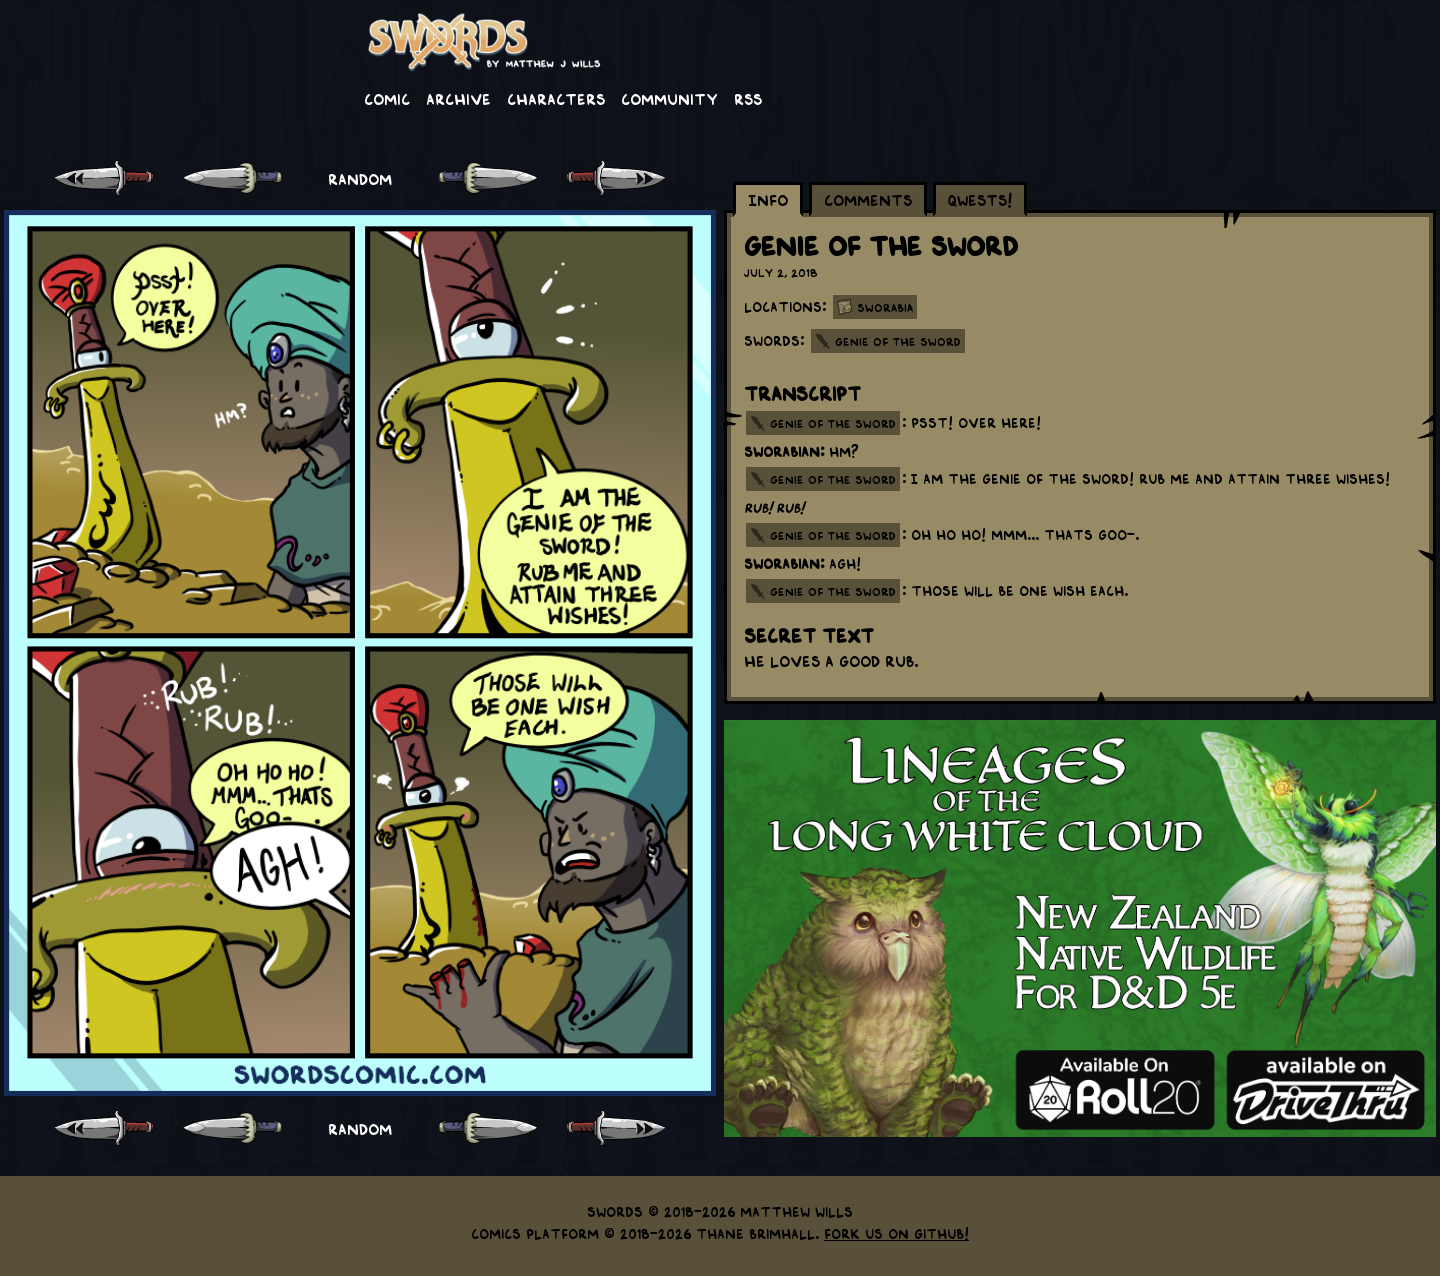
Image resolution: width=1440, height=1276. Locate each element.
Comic (387, 98)
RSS (748, 98)
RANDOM (360, 178)
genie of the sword (833, 423)
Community (669, 98)
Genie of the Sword (898, 341)
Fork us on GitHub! (896, 1233)
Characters (556, 98)
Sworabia (885, 307)
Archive (458, 98)
